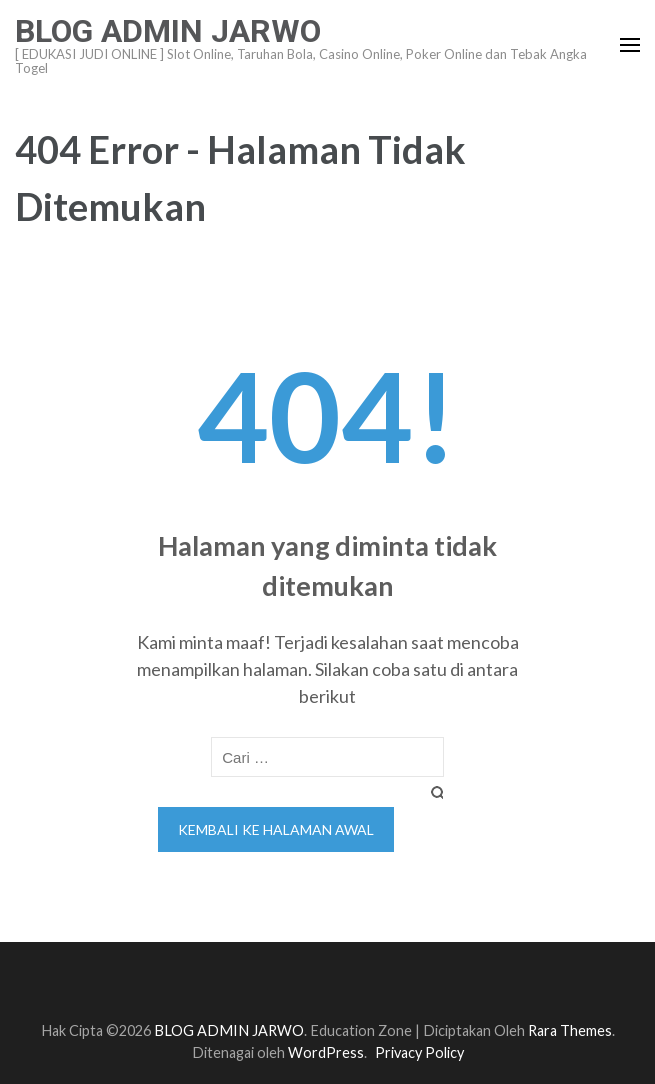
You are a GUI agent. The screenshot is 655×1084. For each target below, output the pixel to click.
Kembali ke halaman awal (276, 829)
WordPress (326, 1052)
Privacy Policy (419, 1052)
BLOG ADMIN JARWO (168, 31)
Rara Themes (570, 1030)
